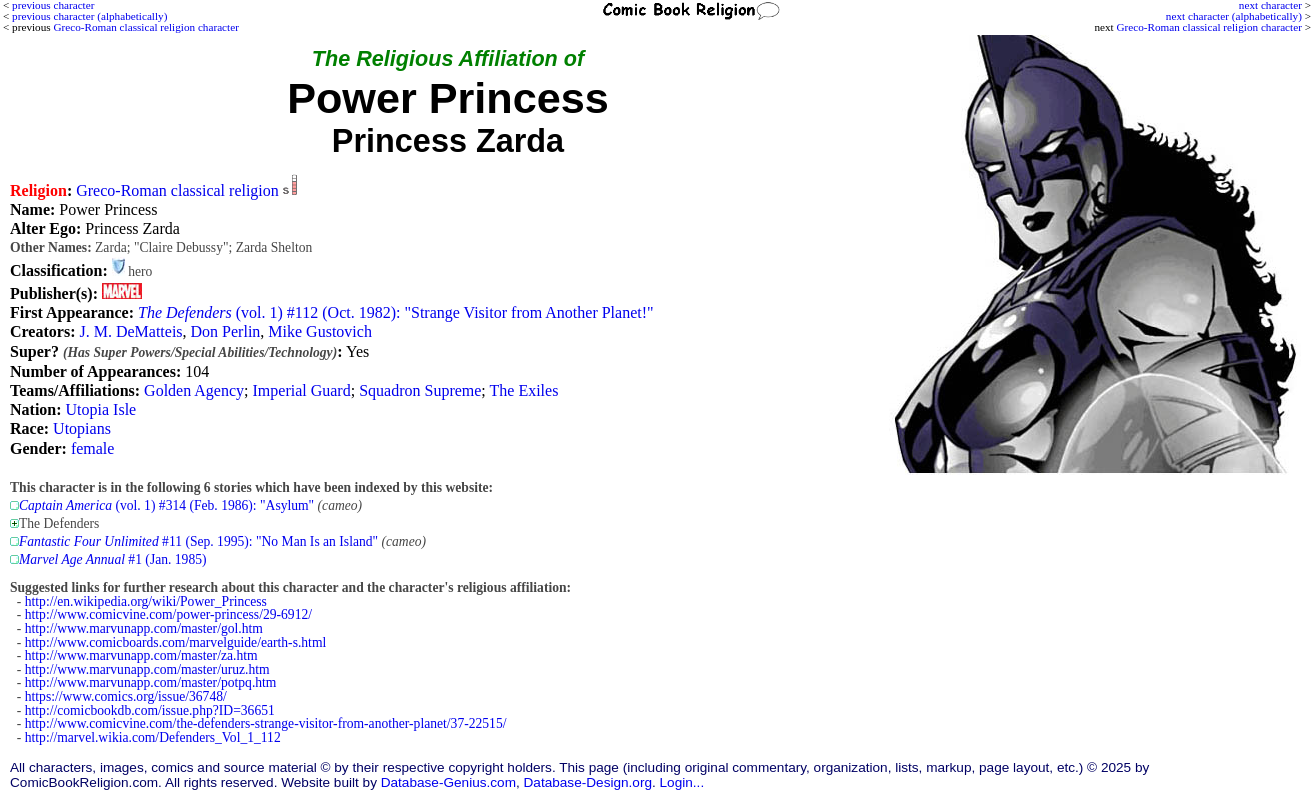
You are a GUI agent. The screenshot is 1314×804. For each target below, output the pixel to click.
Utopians (82, 428)
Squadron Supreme (420, 390)
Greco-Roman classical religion (177, 190)
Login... (682, 782)
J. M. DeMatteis (130, 331)
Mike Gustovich (320, 331)
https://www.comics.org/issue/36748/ (126, 696)
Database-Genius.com (448, 782)
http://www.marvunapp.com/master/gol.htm (144, 628)
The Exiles (524, 390)
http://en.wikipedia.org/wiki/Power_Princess (146, 601)
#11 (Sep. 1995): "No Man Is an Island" (198, 541)
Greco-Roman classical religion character (1208, 27)
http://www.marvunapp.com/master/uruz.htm (147, 669)
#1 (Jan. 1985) (113, 559)
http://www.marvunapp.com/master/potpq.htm (151, 682)
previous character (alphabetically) (89, 16)
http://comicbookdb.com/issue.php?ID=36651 (150, 710)
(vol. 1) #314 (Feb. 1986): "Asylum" (166, 505)
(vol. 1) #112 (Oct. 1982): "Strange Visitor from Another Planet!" (396, 312)
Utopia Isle (101, 409)
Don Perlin (226, 331)
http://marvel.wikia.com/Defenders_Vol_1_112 (153, 737)
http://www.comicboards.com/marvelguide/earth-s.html (176, 642)
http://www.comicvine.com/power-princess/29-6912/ (168, 614)
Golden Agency (194, 390)
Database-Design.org (588, 782)
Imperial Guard (302, 390)
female (93, 448)
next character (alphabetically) (1234, 16)
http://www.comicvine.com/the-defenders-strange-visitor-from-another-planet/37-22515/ (266, 723)
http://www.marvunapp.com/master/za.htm (141, 655)
